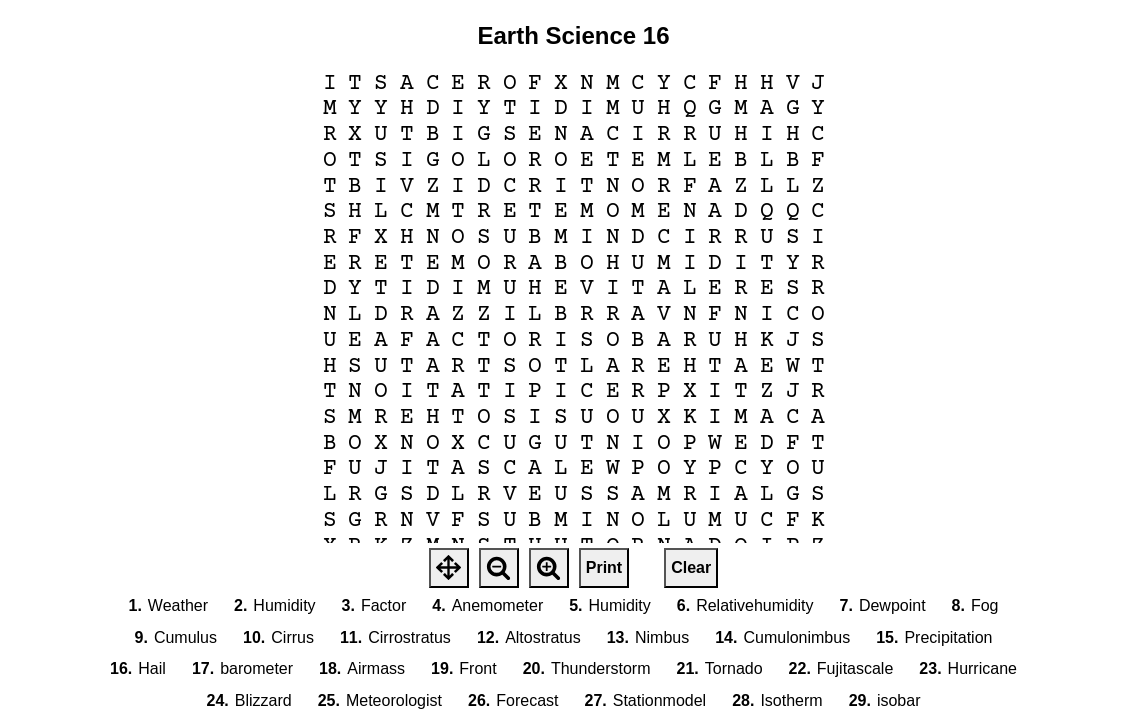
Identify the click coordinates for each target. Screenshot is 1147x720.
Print (604, 567)
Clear (691, 567)
